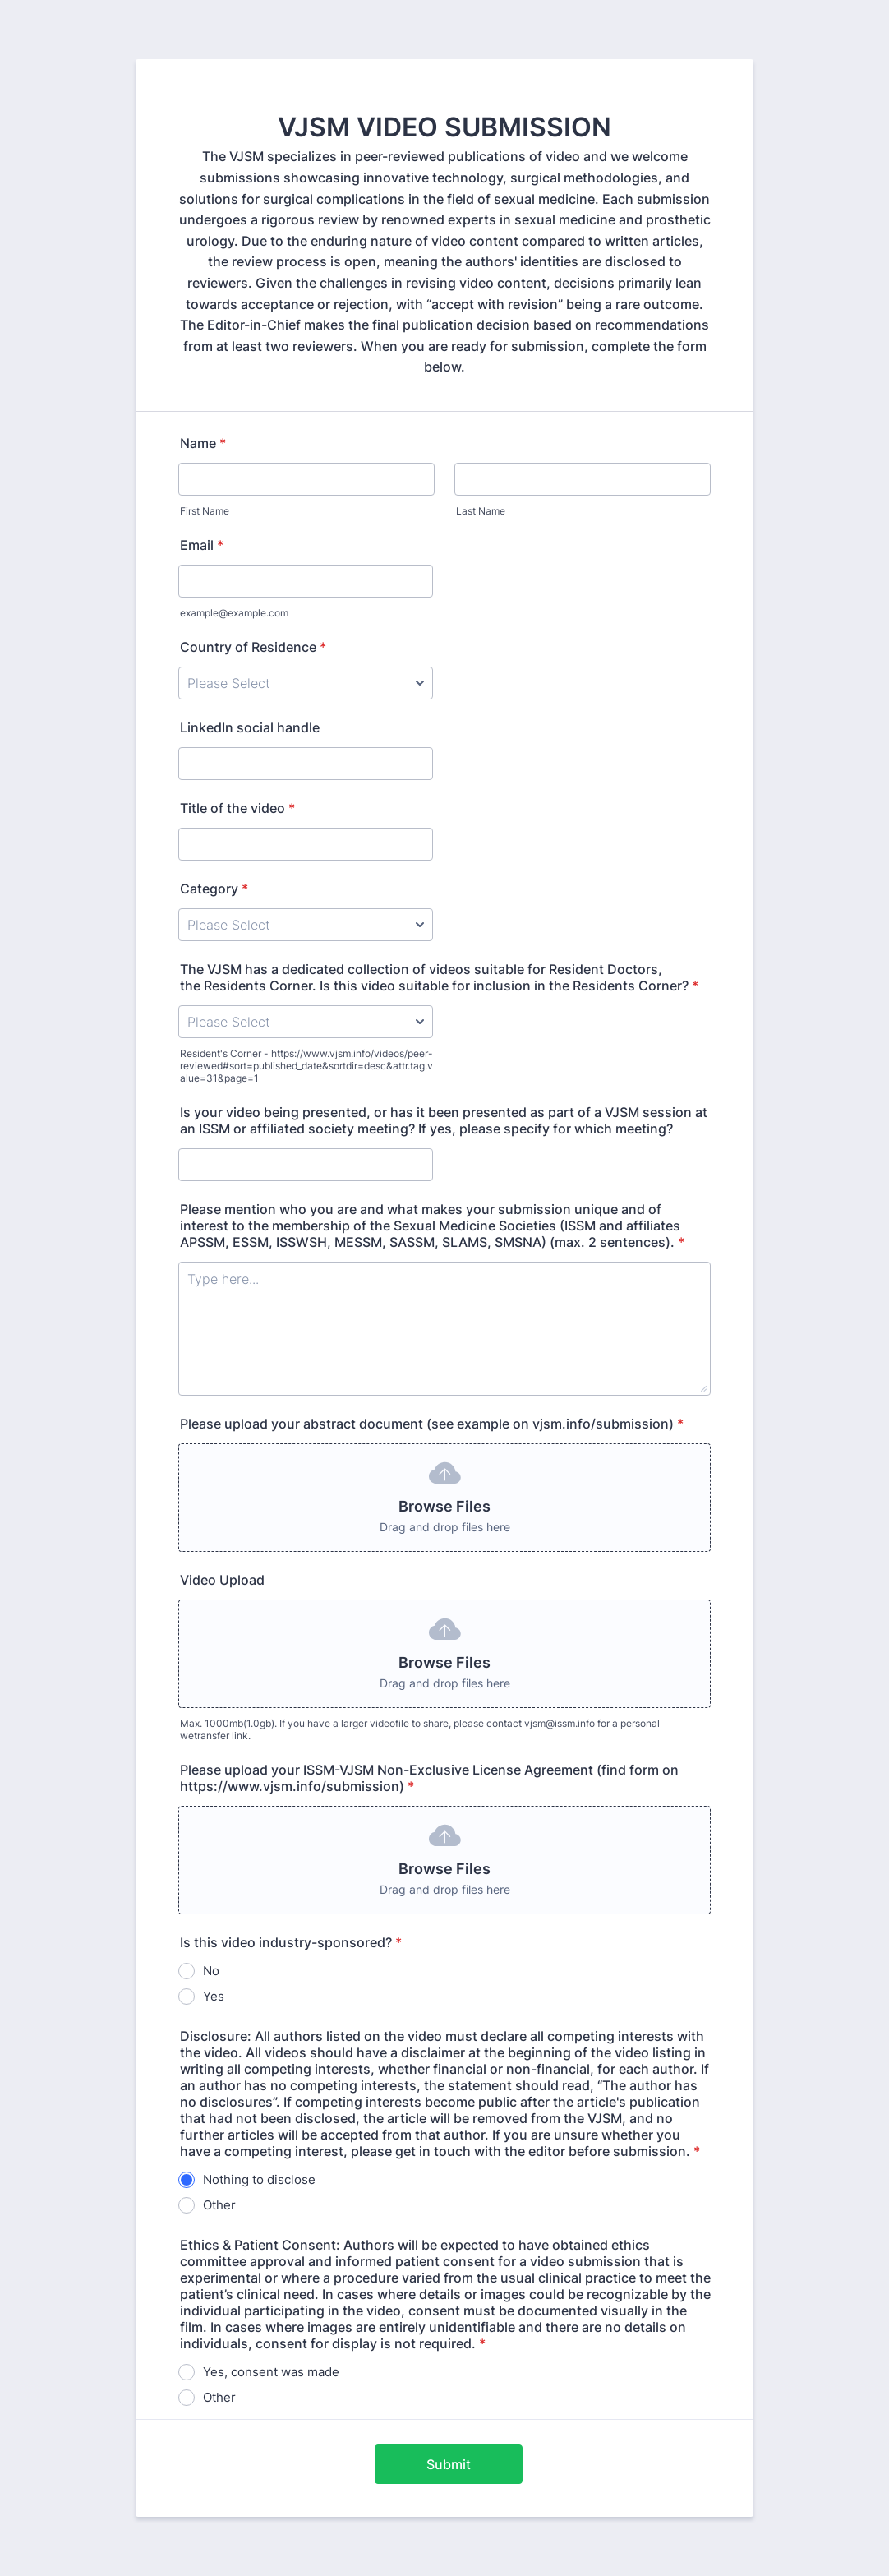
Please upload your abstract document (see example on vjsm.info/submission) (432, 1423)
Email (201, 545)
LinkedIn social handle (250, 727)
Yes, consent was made (271, 2372)
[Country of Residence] (305, 683)
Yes (213, 1996)
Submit (448, 2464)
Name (203, 443)
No (211, 1970)
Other (219, 2205)
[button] (444, 1497)
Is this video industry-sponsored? (291, 1942)
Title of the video (237, 808)
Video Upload (222, 1580)
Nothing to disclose (259, 2179)
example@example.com (234, 613)
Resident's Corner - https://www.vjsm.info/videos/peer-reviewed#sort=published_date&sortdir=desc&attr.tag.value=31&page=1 (306, 1065)
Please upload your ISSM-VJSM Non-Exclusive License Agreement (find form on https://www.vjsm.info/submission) (429, 1777)
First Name (204, 511)
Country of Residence (253, 647)
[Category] (305, 924)
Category (214, 888)
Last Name (480, 511)
